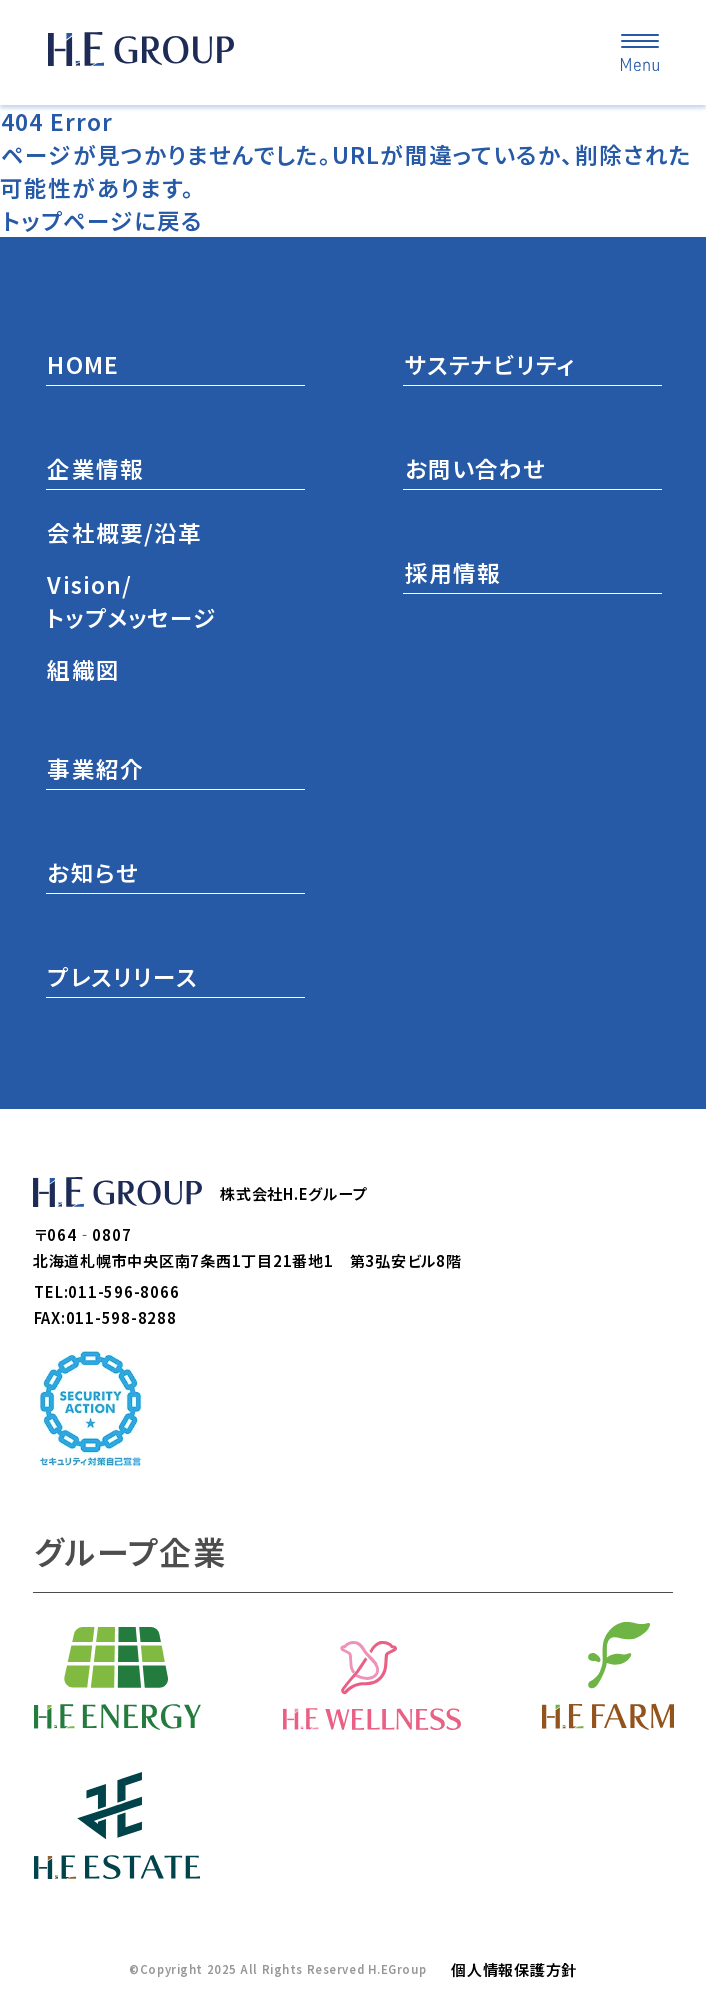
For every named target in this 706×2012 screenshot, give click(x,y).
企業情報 (95, 468)
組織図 (83, 669)
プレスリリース (122, 976)
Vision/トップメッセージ (131, 601)
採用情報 (453, 572)
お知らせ (93, 872)
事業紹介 (95, 768)
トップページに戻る (102, 220)
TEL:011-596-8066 (106, 1291)
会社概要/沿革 (124, 532)
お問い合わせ (476, 468)
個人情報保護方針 (514, 1969)
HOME (83, 364)
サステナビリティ (491, 364)
